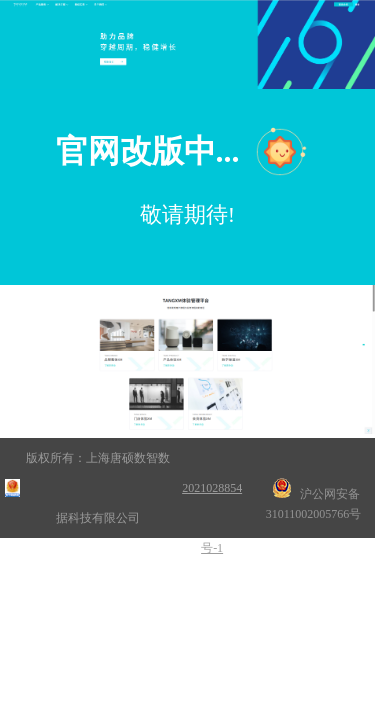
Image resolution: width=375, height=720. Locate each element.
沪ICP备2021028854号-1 (212, 488)
